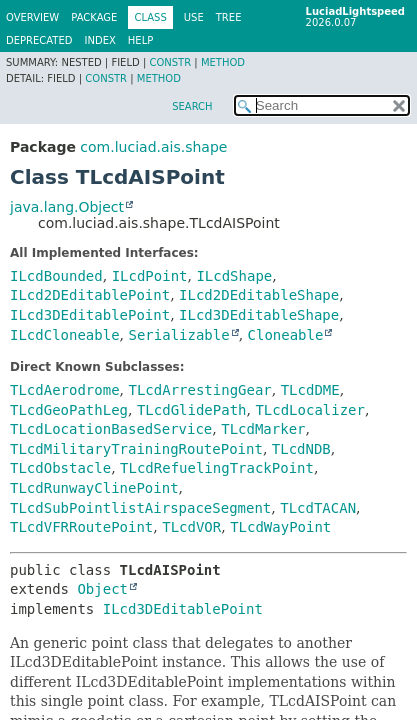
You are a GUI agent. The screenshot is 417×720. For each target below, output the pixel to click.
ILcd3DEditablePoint (90, 315)
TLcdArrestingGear (199, 390)
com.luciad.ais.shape (153, 147)
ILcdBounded (56, 276)
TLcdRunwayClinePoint (94, 488)
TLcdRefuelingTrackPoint (217, 468)
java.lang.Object (67, 207)
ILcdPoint (150, 276)
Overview (32, 17)
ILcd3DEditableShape (259, 315)
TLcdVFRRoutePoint (81, 527)
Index (100, 40)
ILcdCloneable (65, 335)
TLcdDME (310, 390)
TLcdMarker (263, 429)
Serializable (178, 335)
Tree (229, 17)
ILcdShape (234, 276)
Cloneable (286, 335)
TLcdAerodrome (65, 390)
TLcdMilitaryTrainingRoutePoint (136, 449)
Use (194, 17)
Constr (170, 62)
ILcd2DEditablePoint (90, 295)
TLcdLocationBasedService (111, 429)
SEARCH (192, 106)
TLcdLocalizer (310, 410)
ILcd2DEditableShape (259, 295)
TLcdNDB (301, 449)
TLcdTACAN (318, 508)
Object (102, 589)
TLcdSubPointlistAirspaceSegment (140, 508)
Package (94, 17)
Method (223, 62)
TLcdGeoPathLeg (69, 410)
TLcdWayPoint (280, 527)
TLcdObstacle (60, 468)
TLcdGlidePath (192, 410)
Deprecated (39, 40)
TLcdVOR (191, 527)
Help (140, 40)
